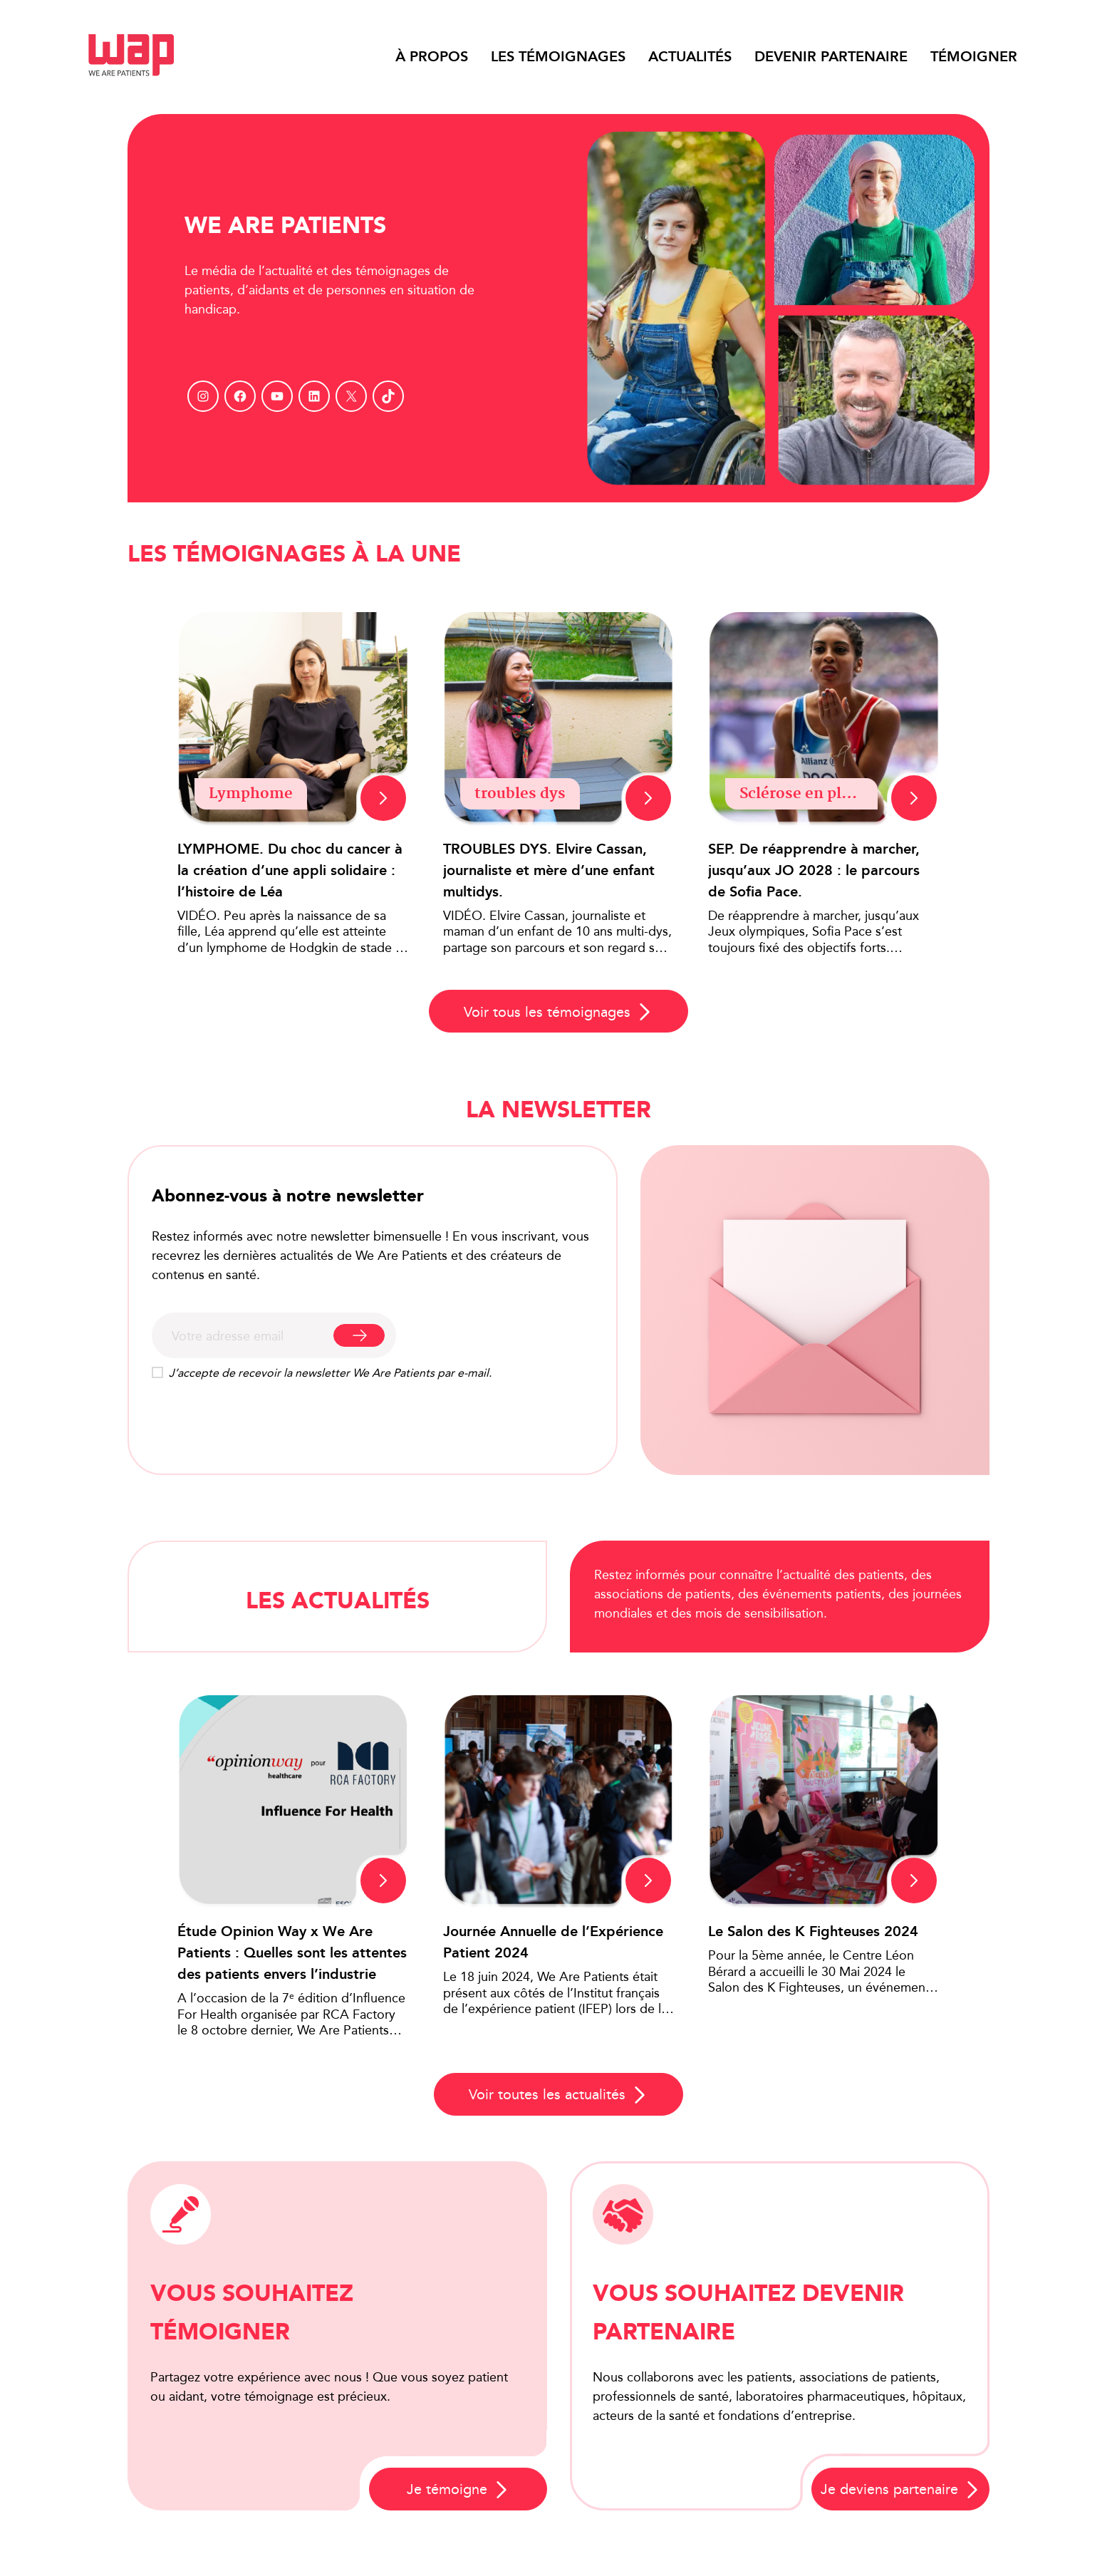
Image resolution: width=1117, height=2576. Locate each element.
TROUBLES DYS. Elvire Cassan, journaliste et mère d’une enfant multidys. (549, 870)
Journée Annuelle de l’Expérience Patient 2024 (553, 1941)
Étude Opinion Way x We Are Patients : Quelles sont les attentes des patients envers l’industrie (292, 1952)
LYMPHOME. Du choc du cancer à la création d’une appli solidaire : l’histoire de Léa (289, 870)
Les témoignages (558, 56)
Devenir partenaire (831, 56)
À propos (431, 56)
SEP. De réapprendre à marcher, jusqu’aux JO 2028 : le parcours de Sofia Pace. (814, 870)
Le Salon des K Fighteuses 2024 (813, 1931)
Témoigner (973, 56)
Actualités (690, 56)
